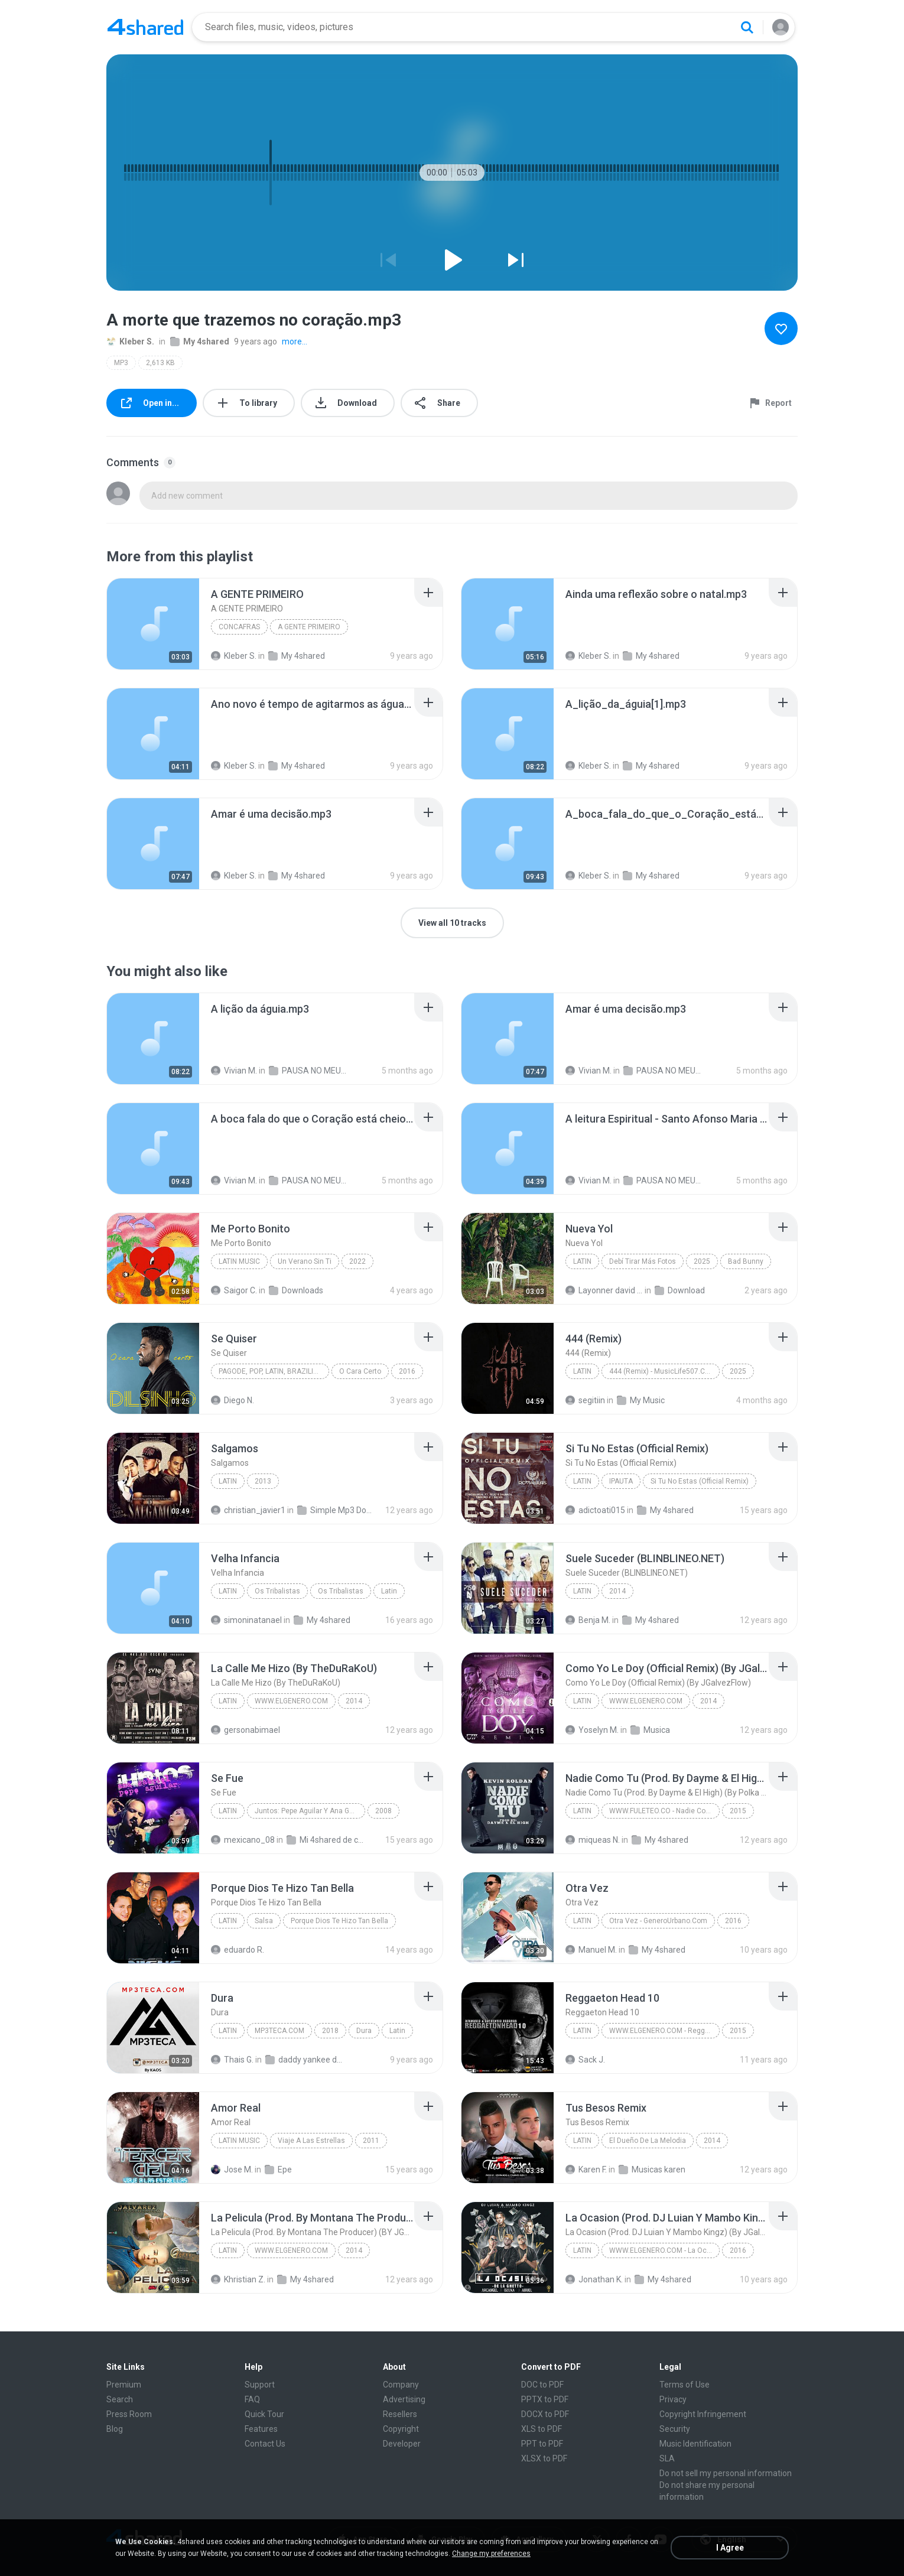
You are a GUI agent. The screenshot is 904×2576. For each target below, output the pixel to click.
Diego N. (232, 1400)
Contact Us (265, 2443)
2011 (371, 2140)
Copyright (401, 2429)
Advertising (404, 2399)
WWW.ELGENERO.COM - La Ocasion (664, 2250)
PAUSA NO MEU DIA (307, 1070)
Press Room (129, 2414)
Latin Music (239, 1261)
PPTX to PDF (544, 2399)
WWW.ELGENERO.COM (291, 1701)
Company (401, 2384)
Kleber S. (130, 341)
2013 (263, 1481)
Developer (402, 2443)
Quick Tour (264, 2414)
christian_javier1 (248, 1510)
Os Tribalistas (277, 1591)
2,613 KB (160, 363)
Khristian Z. (238, 2279)
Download (680, 1290)
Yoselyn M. (592, 1730)
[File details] (153, 623)
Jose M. (232, 2169)
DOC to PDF (542, 2384)
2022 (357, 1261)
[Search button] (747, 27)
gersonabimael (245, 1730)
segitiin (585, 1400)
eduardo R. (237, 1949)
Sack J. (585, 2059)
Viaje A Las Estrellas (311, 2140)
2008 (383, 1811)
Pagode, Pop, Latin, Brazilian (271, 1371)
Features (261, 2429)
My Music (641, 1400)
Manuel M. (591, 1949)
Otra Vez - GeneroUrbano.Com (658, 1921)
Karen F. (586, 2169)
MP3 (121, 363)
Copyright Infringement (702, 2414)
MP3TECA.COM (279, 2031)
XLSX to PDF (544, 2458)
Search (119, 2399)
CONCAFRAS (239, 627)
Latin (582, 1261)
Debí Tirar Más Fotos (642, 1261)
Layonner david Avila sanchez (604, 1290)
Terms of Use (684, 2384)
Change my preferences (491, 2553)
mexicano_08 (243, 1840)
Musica (650, 1730)
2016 (407, 1371)
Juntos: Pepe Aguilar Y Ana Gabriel (310, 1811)
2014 (617, 1591)
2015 (738, 1811)
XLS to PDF (541, 2429)
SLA (667, 2458)
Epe (278, 2169)
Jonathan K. (594, 2279)
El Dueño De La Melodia (647, 2140)
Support (260, 2384)
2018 (330, 2031)
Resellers (400, 2414)
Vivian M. (234, 1070)
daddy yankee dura (304, 2059)
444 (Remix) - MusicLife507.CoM (662, 1371)
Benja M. (587, 1620)
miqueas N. (592, 1840)
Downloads (296, 1290)
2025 (702, 1261)
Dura (364, 2031)
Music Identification (695, 2443)
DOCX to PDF (545, 2414)
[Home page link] (145, 27)
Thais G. (232, 2059)
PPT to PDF (542, 2443)
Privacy (673, 2399)
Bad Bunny (745, 1261)
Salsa (264, 1921)
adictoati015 (595, 1510)
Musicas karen (652, 2169)
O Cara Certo (360, 1371)
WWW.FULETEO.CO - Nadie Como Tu (664, 1811)
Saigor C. (234, 1290)
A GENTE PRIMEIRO (309, 627)
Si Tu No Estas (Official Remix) (700, 1481)
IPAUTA (621, 1481)
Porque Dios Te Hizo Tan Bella (339, 1921)
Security (674, 2429)
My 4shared (199, 341)
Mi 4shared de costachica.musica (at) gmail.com (325, 1840)
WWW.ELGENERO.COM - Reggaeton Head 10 (664, 2031)
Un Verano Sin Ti (304, 1261)
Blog (114, 2429)
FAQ (252, 2399)
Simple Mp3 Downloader (336, 1510)
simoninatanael (246, 1620)
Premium (123, 2384)
